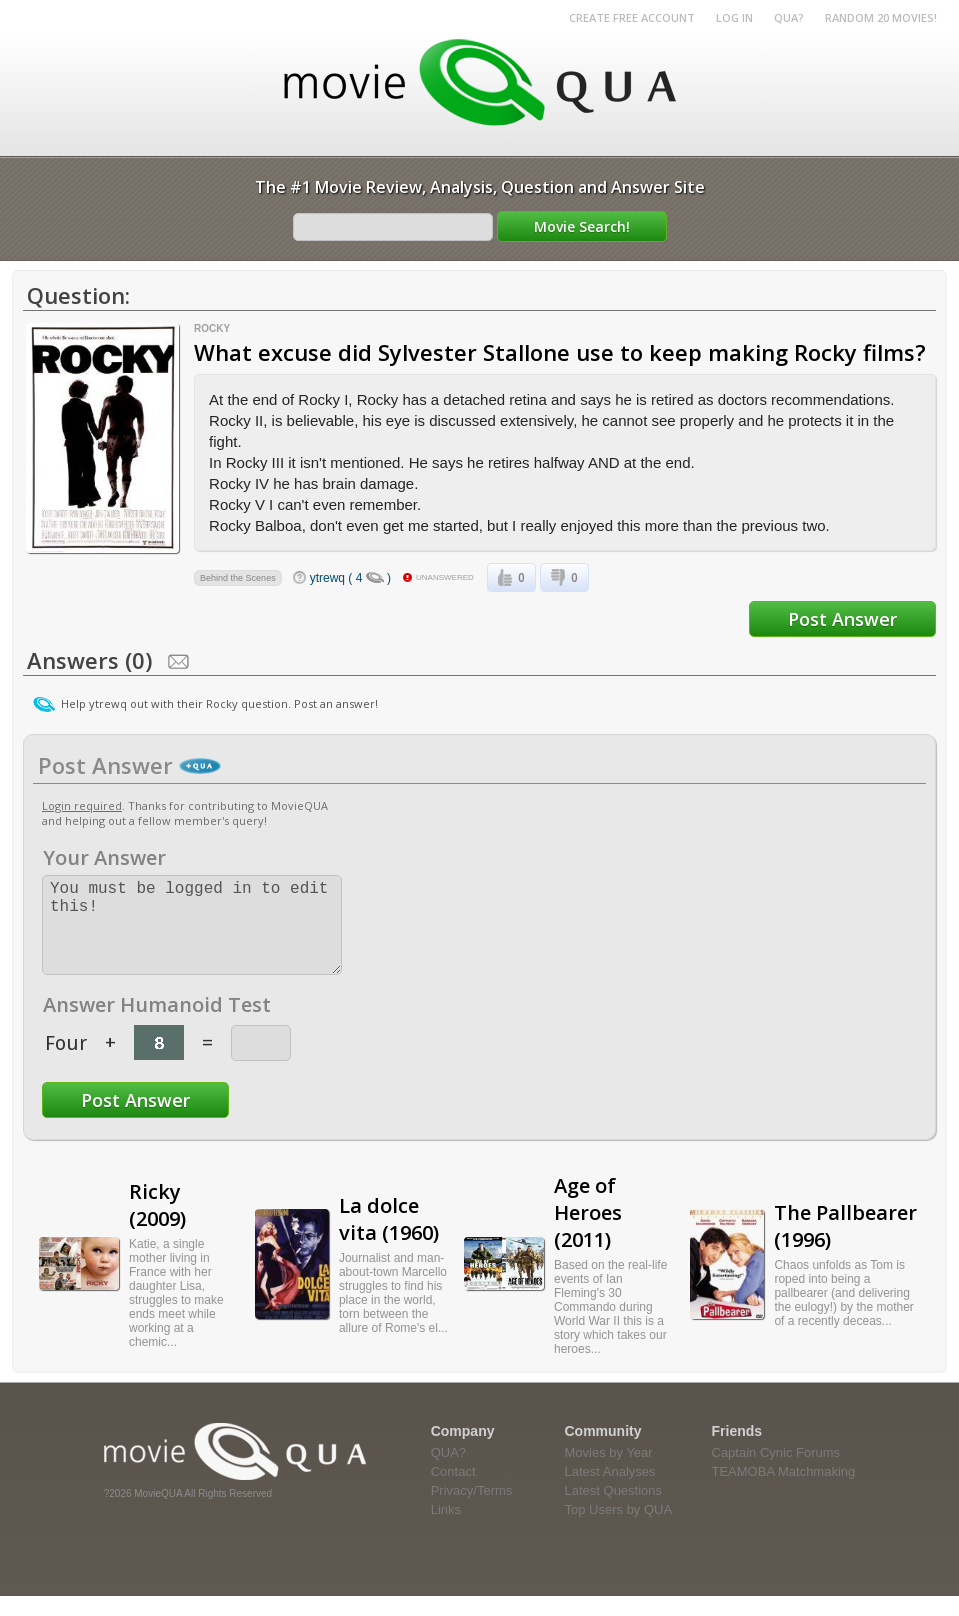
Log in (734, 17)
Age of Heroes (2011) (588, 1232)
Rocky (212, 328)
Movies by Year (609, 1472)
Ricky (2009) (157, 1225)
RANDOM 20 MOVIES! (881, 17)
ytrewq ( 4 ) (350, 578)
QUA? (789, 17)
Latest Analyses (610, 1491)
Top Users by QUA (619, 1529)
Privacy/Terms (472, 1510)
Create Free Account (632, 17)
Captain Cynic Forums (776, 1472)
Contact (453, 1491)
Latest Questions (614, 1510)
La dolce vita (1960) (389, 1239)
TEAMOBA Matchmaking (784, 1491)
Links (446, 1529)
